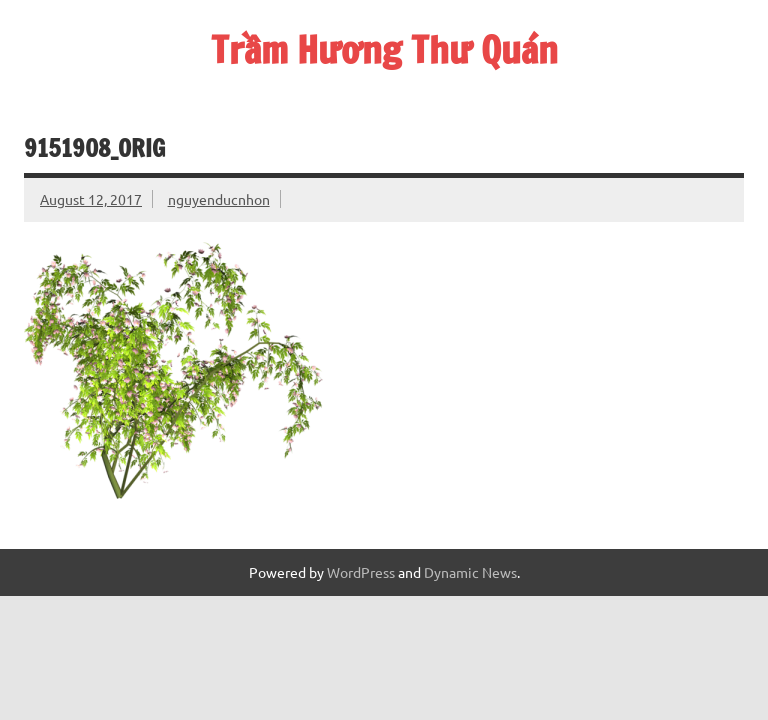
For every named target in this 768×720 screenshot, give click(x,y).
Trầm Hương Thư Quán (384, 50)
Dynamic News (470, 572)
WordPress (361, 572)
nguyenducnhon (219, 199)
